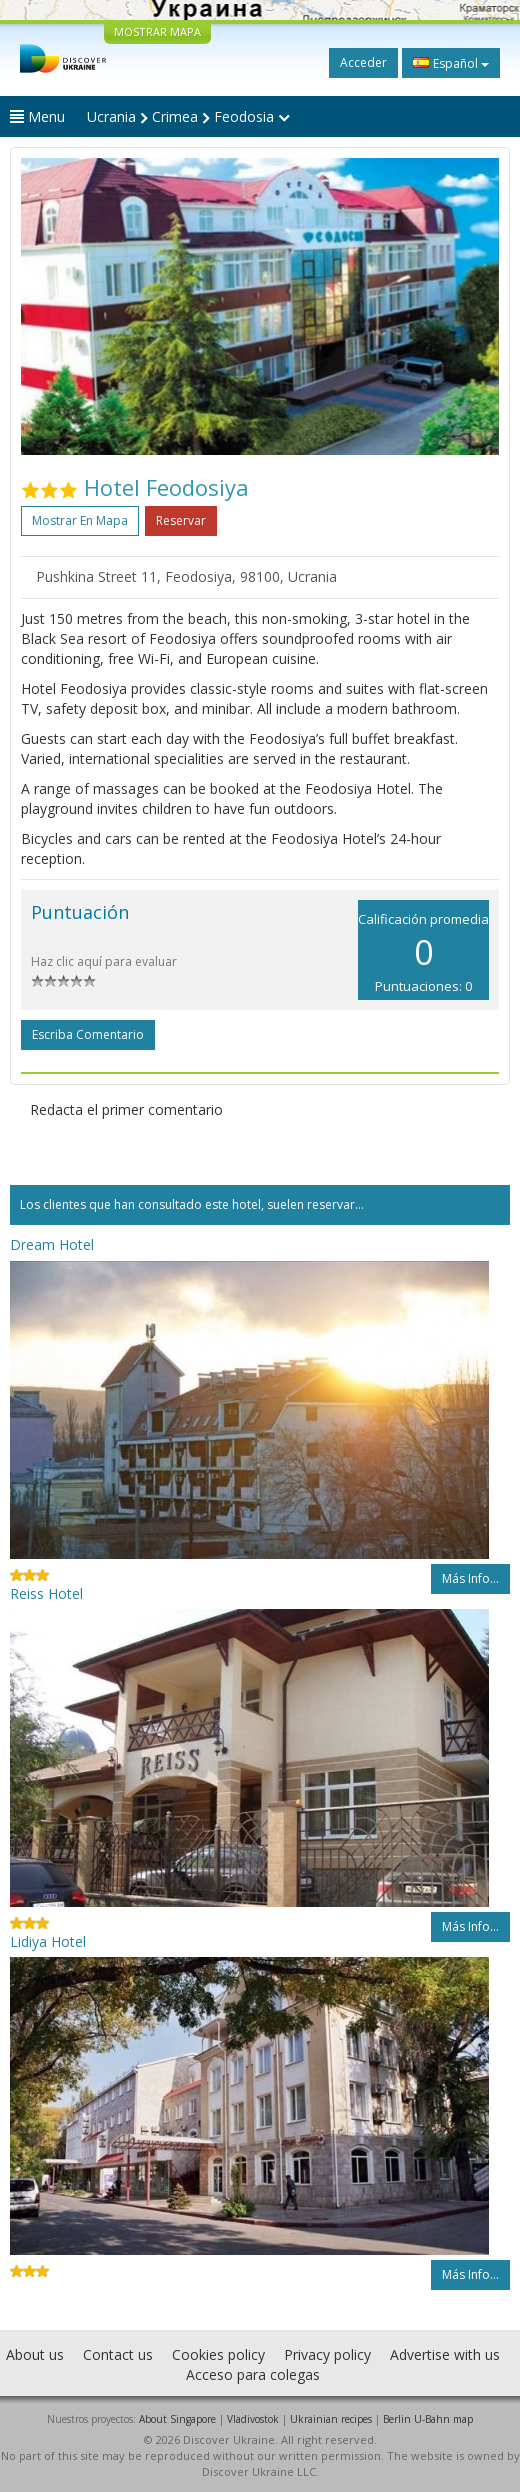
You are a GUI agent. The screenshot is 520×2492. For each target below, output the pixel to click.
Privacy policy (327, 2354)
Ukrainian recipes (331, 2419)
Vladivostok (253, 2419)
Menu (37, 116)
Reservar (181, 520)
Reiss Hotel (46, 1593)
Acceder (363, 62)
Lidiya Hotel (48, 1941)
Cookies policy (218, 2354)
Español (451, 63)
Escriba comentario (88, 1034)
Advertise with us (445, 2354)
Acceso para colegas (253, 2374)
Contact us (118, 2354)
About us (35, 2354)
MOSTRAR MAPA (157, 31)
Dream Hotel (52, 1244)
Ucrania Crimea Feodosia (188, 116)
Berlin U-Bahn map (428, 2419)
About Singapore (177, 2419)
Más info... (470, 1578)
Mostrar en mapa (80, 520)
